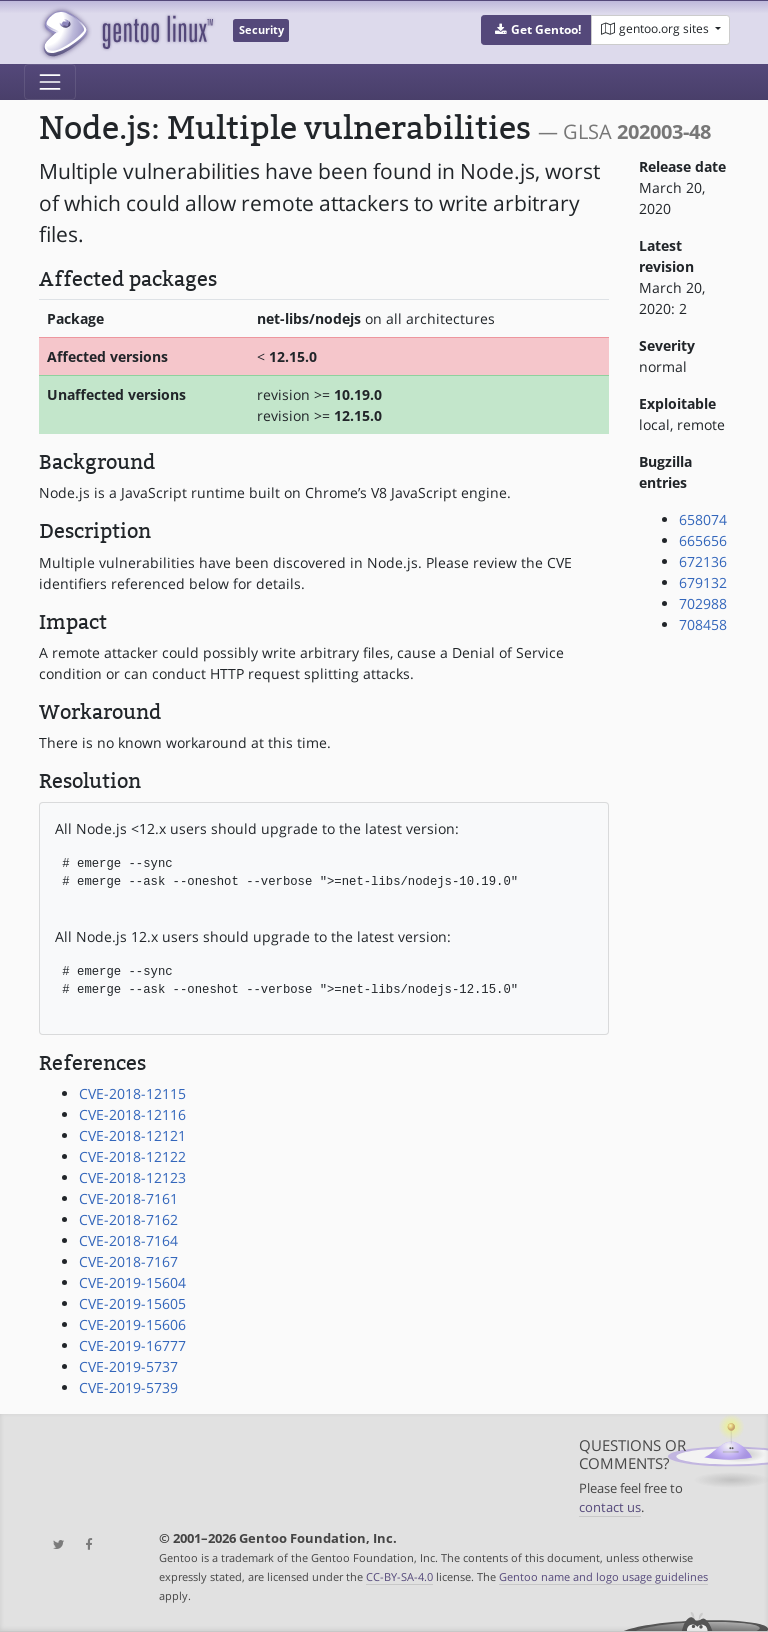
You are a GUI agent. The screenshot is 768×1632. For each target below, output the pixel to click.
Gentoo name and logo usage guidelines (603, 1576)
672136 (703, 561)
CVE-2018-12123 (132, 1177)
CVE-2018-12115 (132, 1093)
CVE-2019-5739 (128, 1387)
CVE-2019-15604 (132, 1282)
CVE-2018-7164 (128, 1240)
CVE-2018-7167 (128, 1261)
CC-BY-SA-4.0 (399, 1576)
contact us (610, 1507)
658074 (703, 519)
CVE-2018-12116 (132, 1114)
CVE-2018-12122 (132, 1156)
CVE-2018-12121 (132, 1135)
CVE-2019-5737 (128, 1366)
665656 (703, 540)
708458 (703, 624)
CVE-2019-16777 (132, 1345)
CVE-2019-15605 (132, 1303)
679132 (703, 582)
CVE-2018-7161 (128, 1198)
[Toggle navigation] (50, 82)
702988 (703, 603)
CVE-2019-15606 (132, 1324)
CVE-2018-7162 (128, 1219)
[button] (536, 30)
